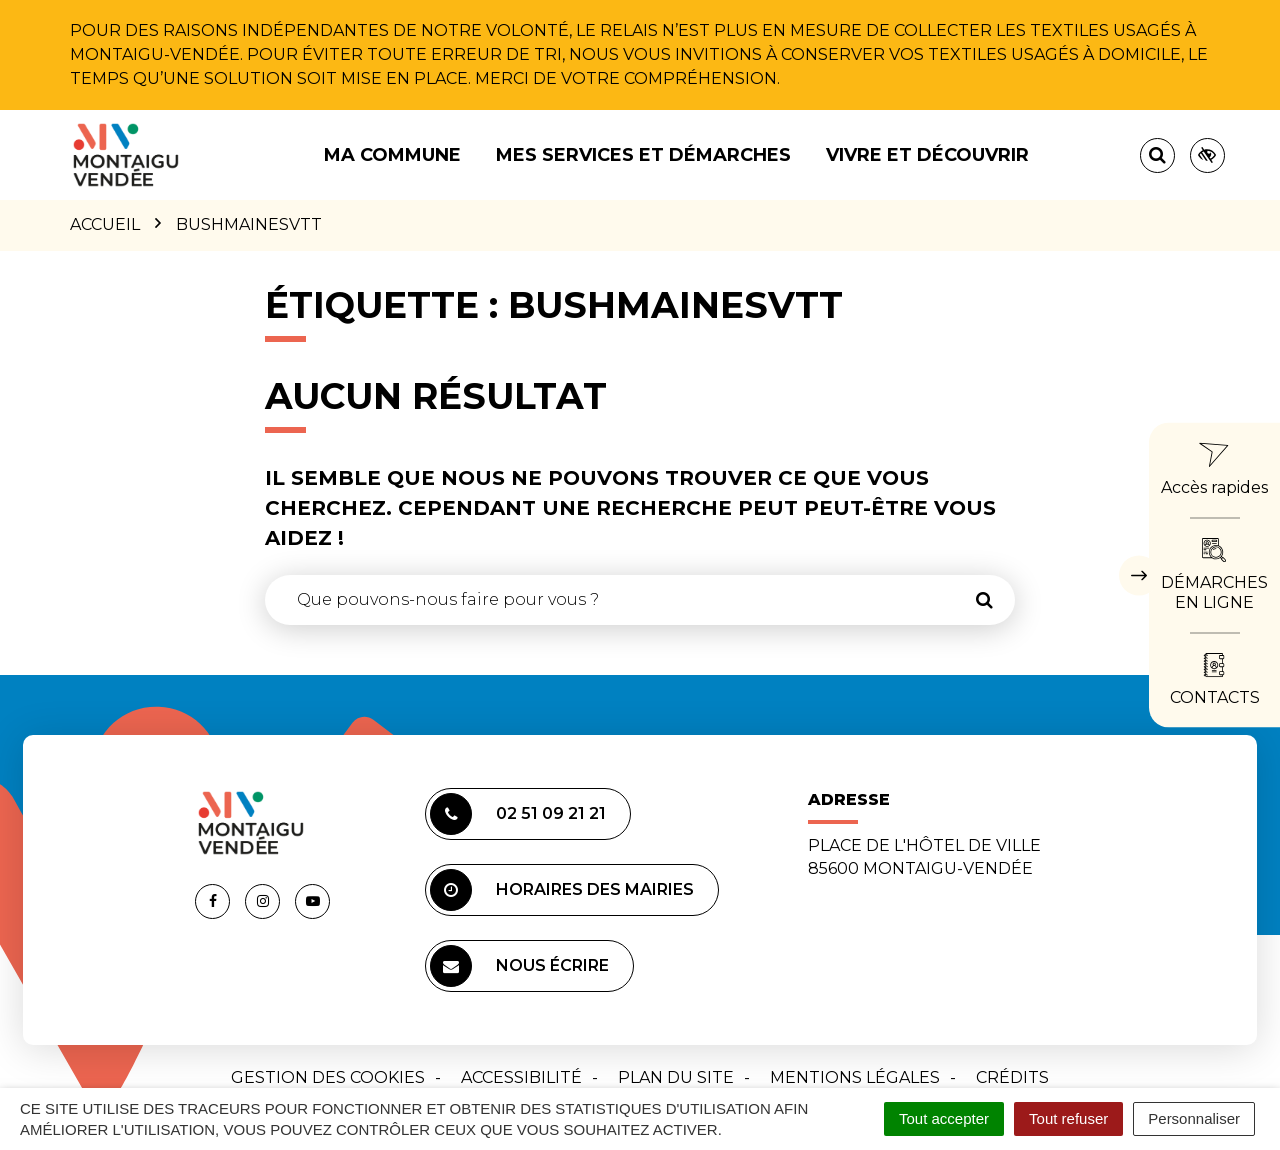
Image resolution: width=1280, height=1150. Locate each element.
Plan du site (676, 1077)
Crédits (1012, 1077)
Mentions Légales (855, 1077)
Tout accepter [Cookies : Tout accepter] (944, 1118)
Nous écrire (519, 966)
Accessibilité (521, 1077)
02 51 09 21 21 (518, 814)
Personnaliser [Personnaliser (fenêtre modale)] (1194, 1118)
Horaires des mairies (562, 890)
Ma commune (392, 155)
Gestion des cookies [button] (328, 1077)
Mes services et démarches (643, 155)
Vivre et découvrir (927, 155)
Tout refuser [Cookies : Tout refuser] (1068, 1118)
